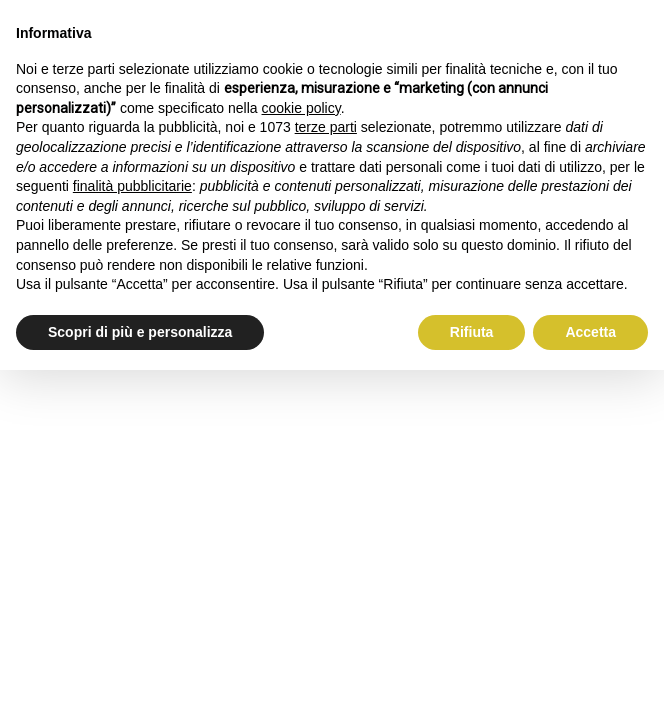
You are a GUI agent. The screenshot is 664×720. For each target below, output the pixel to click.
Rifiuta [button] (472, 332)
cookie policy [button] (301, 108)
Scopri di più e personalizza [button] (140, 332)
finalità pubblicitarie (132, 186)
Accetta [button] (590, 332)
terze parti (326, 127)
